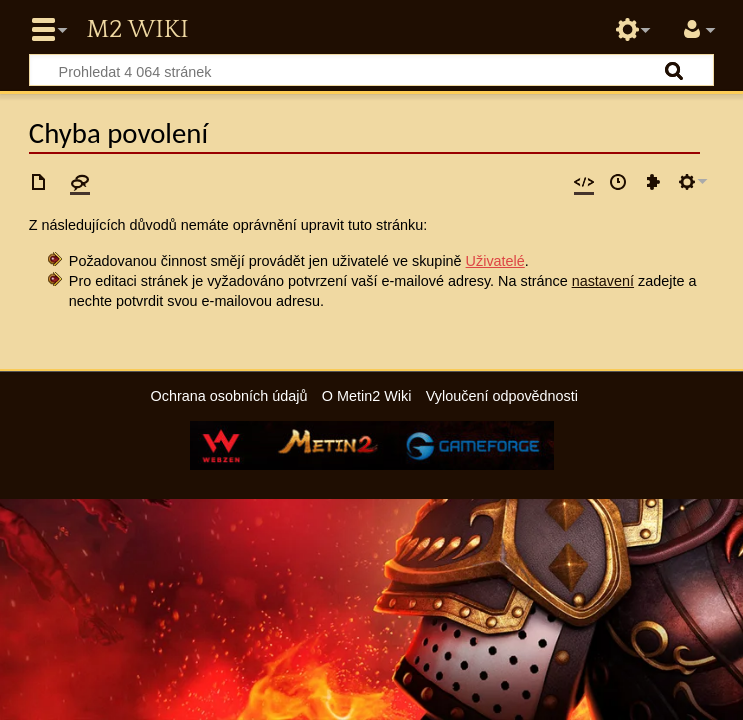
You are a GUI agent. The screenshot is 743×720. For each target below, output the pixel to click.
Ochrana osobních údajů (229, 396)
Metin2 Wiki (137, 30)
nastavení (603, 281)
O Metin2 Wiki (367, 396)
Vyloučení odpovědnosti (502, 396)
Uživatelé (495, 261)
